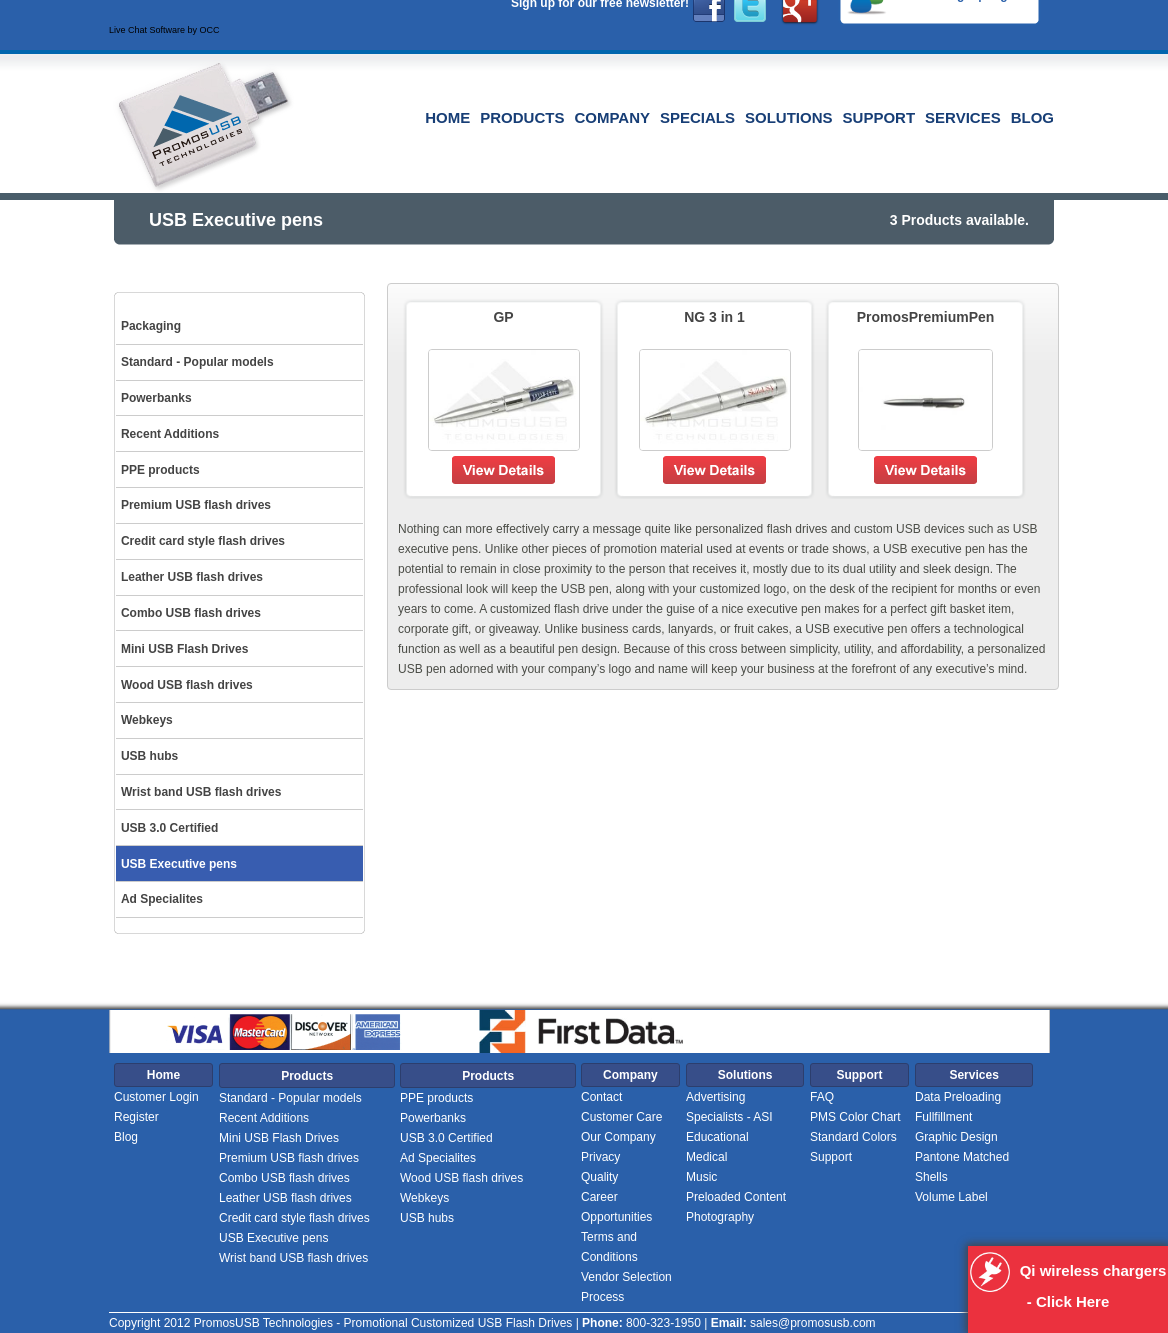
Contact (601, 1097)
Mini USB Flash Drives (279, 1138)
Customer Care (621, 1117)
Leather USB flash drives (285, 1198)
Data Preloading (958, 1097)
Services (963, 117)
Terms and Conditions (609, 1247)
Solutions (789, 117)
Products (522, 117)
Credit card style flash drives (294, 1218)
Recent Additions (264, 1118)
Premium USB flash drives (289, 1158)
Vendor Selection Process (626, 1287)
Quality (599, 1177)
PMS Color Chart (855, 1117)
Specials (697, 117)
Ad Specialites (438, 1158)
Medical (706, 1157)
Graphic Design (956, 1137)
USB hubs (427, 1218)
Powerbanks (433, 1118)
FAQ (822, 1097)
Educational (717, 1137)
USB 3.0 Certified (446, 1138)
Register (136, 1117)
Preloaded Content (736, 1197)
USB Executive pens (273, 1238)
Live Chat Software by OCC (164, 30)
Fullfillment (943, 1117)
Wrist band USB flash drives (293, 1258)
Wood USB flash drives (461, 1178)
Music (701, 1177)
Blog (1032, 117)
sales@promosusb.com (813, 1323)
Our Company (618, 1137)
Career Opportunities (616, 1207)
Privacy (600, 1157)
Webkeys (424, 1198)
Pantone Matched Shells (962, 1167)
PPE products (436, 1098)
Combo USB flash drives (284, 1178)
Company (612, 117)
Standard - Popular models (290, 1098)
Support (879, 117)
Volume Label (951, 1197)
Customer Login (156, 1097)
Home (447, 117)
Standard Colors (853, 1137)
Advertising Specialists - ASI (729, 1107)
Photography (720, 1217)
